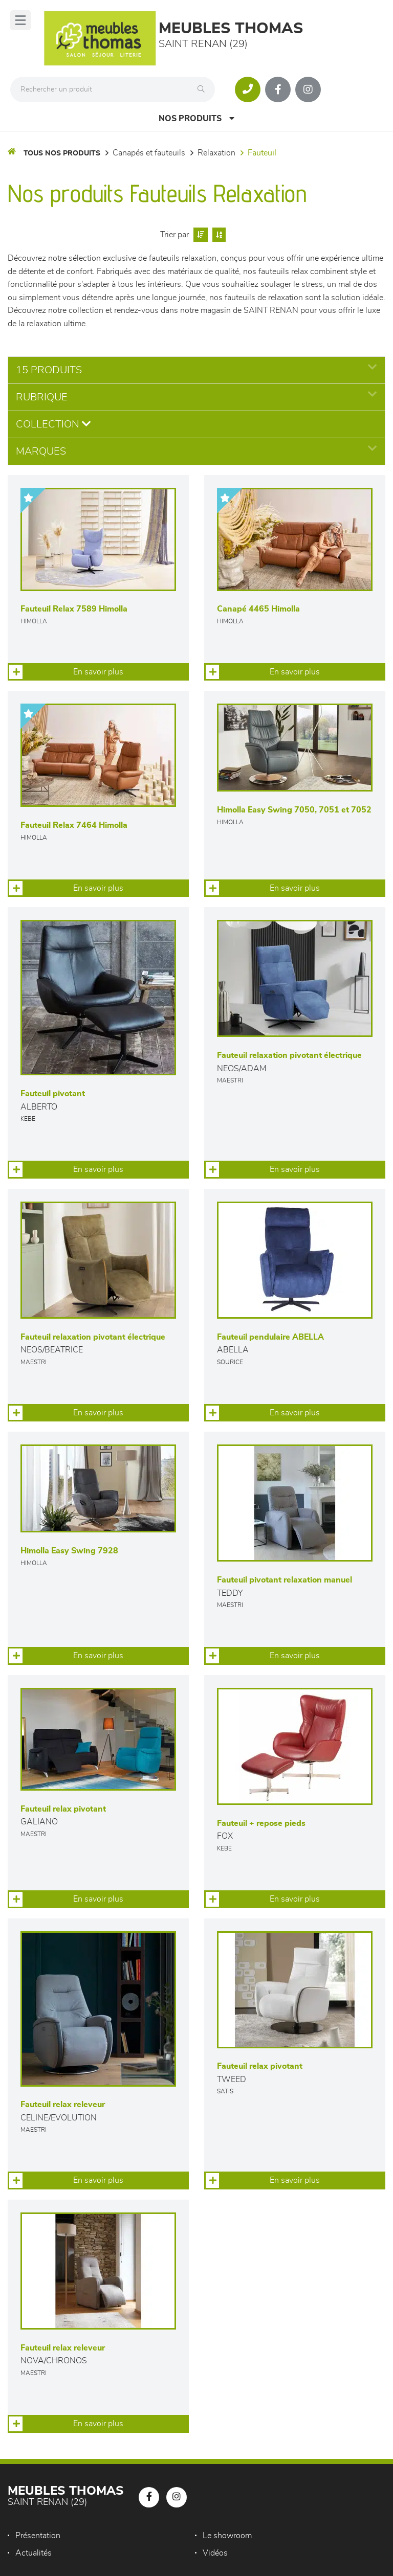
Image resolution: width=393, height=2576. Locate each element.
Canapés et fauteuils (149, 153)
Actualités (33, 2553)
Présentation (37, 2536)
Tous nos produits (62, 153)
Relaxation (216, 153)
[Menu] (20, 20)
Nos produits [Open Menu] (196, 118)
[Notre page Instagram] (308, 89)
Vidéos (215, 2553)
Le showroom (227, 2536)
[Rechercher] (203, 89)
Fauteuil (262, 153)
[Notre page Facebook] (278, 89)
